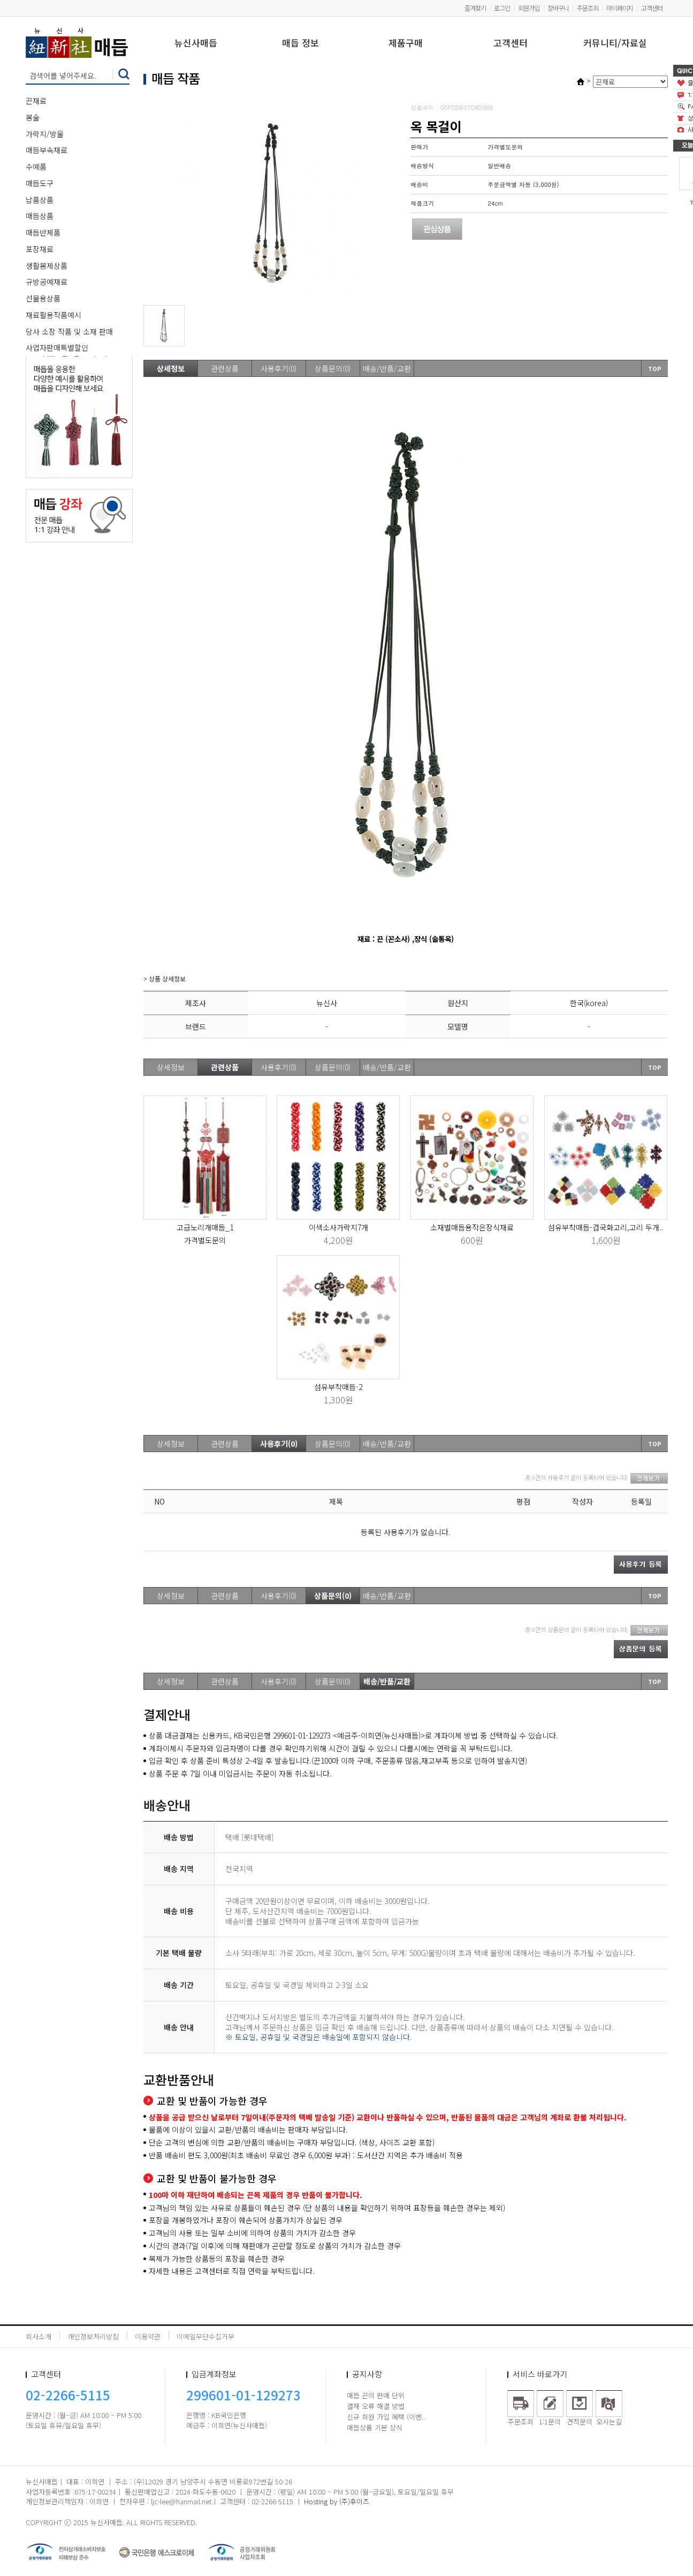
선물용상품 (43, 298)
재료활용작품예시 (53, 314)
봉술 (33, 117)
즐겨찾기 (475, 7)
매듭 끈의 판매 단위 (376, 2395)
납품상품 (40, 199)
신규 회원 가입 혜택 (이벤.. (386, 2417)
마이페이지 (619, 7)
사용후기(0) (278, 368)
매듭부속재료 (46, 150)
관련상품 (225, 368)
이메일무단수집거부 (205, 2336)
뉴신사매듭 (195, 43)
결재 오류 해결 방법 (376, 2406)
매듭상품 (40, 215)
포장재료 (40, 249)
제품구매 (406, 43)
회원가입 (528, 7)
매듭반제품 (43, 232)
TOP (654, 368)
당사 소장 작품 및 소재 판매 (69, 331)
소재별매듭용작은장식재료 (472, 1227)
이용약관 (148, 2336)
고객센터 (651, 7)
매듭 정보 (300, 43)
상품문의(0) (333, 368)
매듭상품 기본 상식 (374, 2427)
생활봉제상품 (46, 265)
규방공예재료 (46, 281)
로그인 (502, 7)
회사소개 (38, 2336)
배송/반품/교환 (387, 368)
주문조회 (587, 7)
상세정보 (171, 368)
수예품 (36, 166)
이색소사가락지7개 (338, 1227)
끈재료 (36, 100)
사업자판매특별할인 (57, 347)
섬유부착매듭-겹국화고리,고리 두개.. (606, 1227)
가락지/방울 (45, 134)
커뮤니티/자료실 (615, 43)
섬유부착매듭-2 (338, 1386)
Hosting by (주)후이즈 (336, 2501)
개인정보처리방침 (93, 2336)
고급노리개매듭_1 (205, 1227)
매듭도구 (40, 183)
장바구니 (558, 7)
